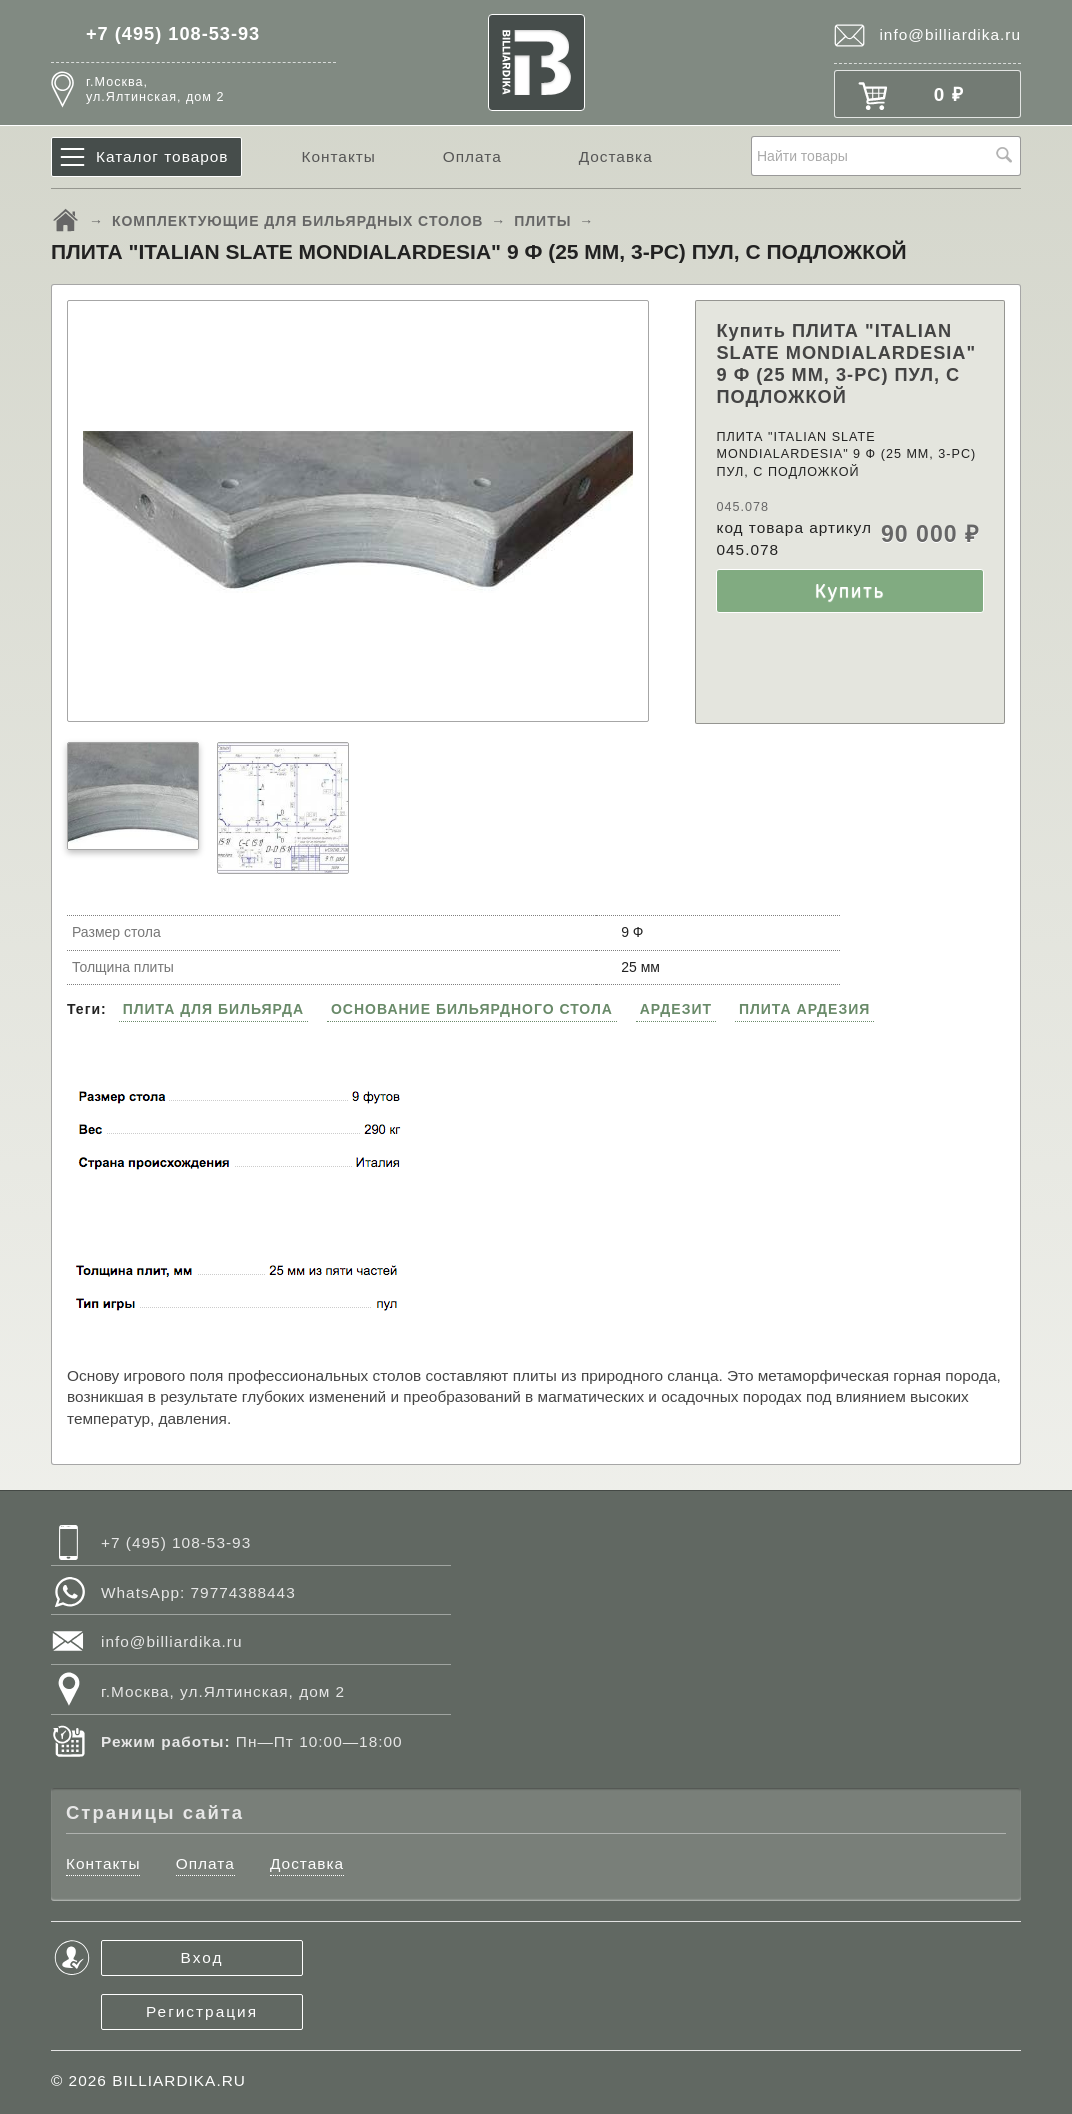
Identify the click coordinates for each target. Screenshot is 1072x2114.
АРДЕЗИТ (676, 1009)
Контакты (338, 156)
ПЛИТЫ (542, 221)
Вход (202, 1957)
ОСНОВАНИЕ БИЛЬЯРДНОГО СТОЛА (472, 1009)
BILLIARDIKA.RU (179, 2080)
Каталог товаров (162, 156)
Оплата (472, 156)
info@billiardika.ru (950, 34)
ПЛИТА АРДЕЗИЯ (804, 1009)
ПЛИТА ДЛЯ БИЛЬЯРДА (213, 1009)
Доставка (616, 156)
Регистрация (202, 2011)
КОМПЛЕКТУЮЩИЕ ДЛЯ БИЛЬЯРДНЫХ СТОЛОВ (298, 221)
